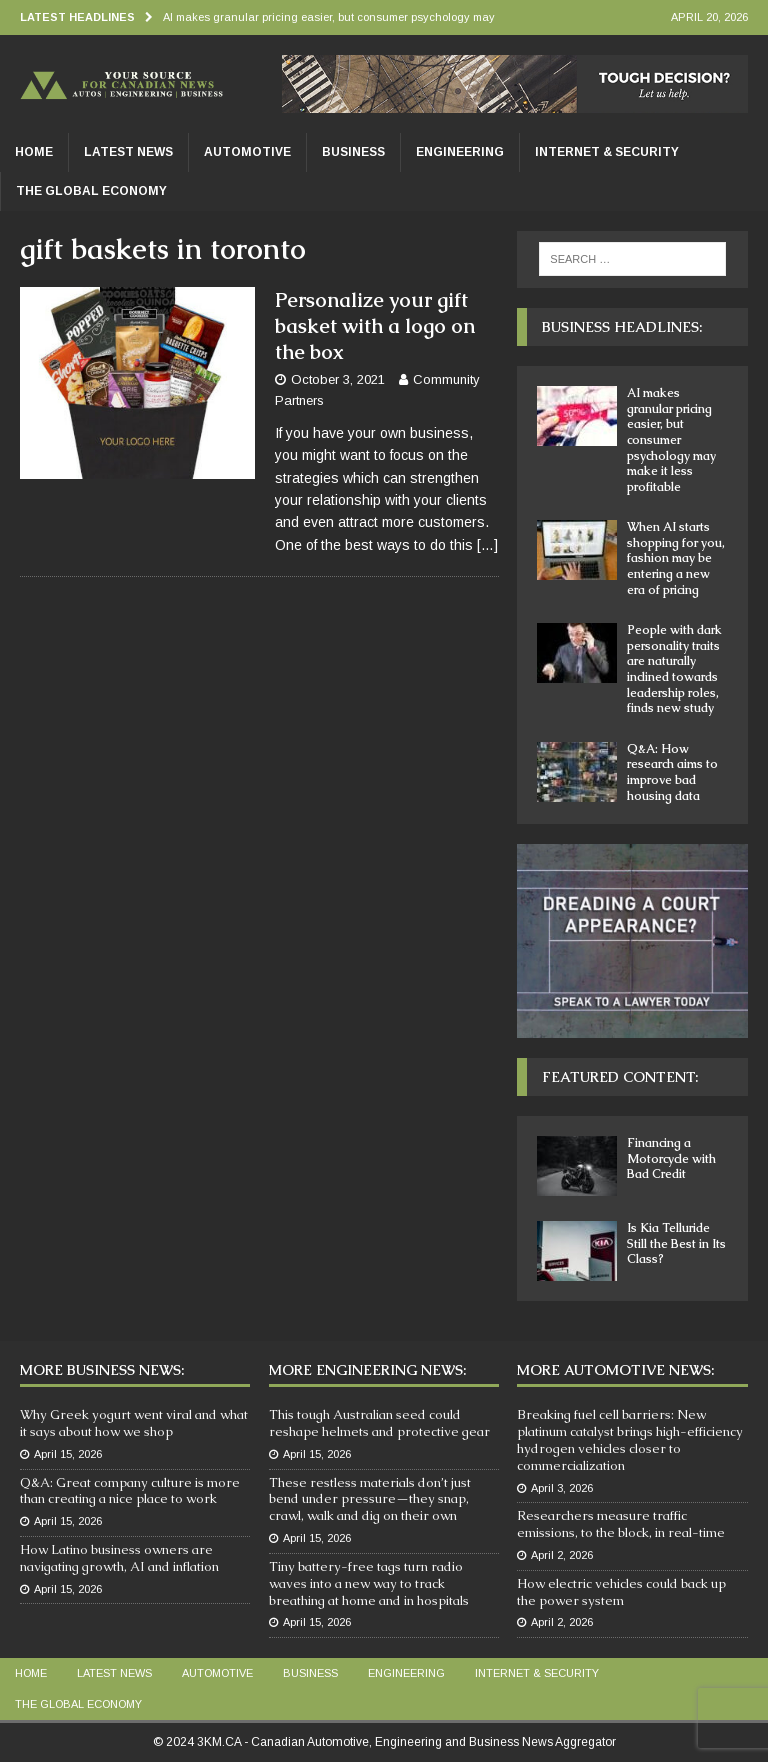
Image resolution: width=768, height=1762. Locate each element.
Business (353, 152)
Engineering (460, 152)
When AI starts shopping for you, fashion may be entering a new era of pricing (676, 558)
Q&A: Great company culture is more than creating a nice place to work (130, 1491)
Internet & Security (607, 152)
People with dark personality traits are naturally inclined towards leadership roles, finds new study (674, 669)
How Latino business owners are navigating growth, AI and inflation (119, 1558)
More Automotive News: (615, 1370)
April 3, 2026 (562, 1488)
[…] (487, 545)
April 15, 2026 (68, 1454)
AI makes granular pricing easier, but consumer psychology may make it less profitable (671, 440)
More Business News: (102, 1370)
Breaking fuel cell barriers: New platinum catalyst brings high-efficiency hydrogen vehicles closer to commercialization (630, 1440)
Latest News (128, 152)
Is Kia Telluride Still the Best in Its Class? (676, 1243)
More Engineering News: (367, 1370)
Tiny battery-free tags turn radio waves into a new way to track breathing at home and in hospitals (369, 1583)
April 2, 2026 (562, 1555)
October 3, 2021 (338, 379)
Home (34, 152)
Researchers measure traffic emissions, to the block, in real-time (621, 1524)
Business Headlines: (622, 327)
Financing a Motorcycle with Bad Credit (671, 1158)
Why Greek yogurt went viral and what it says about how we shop (134, 1423)
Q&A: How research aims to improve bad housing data (672, 772)
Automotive (247, 152)
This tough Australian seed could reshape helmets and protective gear (379, 1423)
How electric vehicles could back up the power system (621, 1592)
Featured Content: (620, 1077)
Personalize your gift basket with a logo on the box (375, 326)
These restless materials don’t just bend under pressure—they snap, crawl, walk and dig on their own (370, 1499)
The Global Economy (91, 191)
